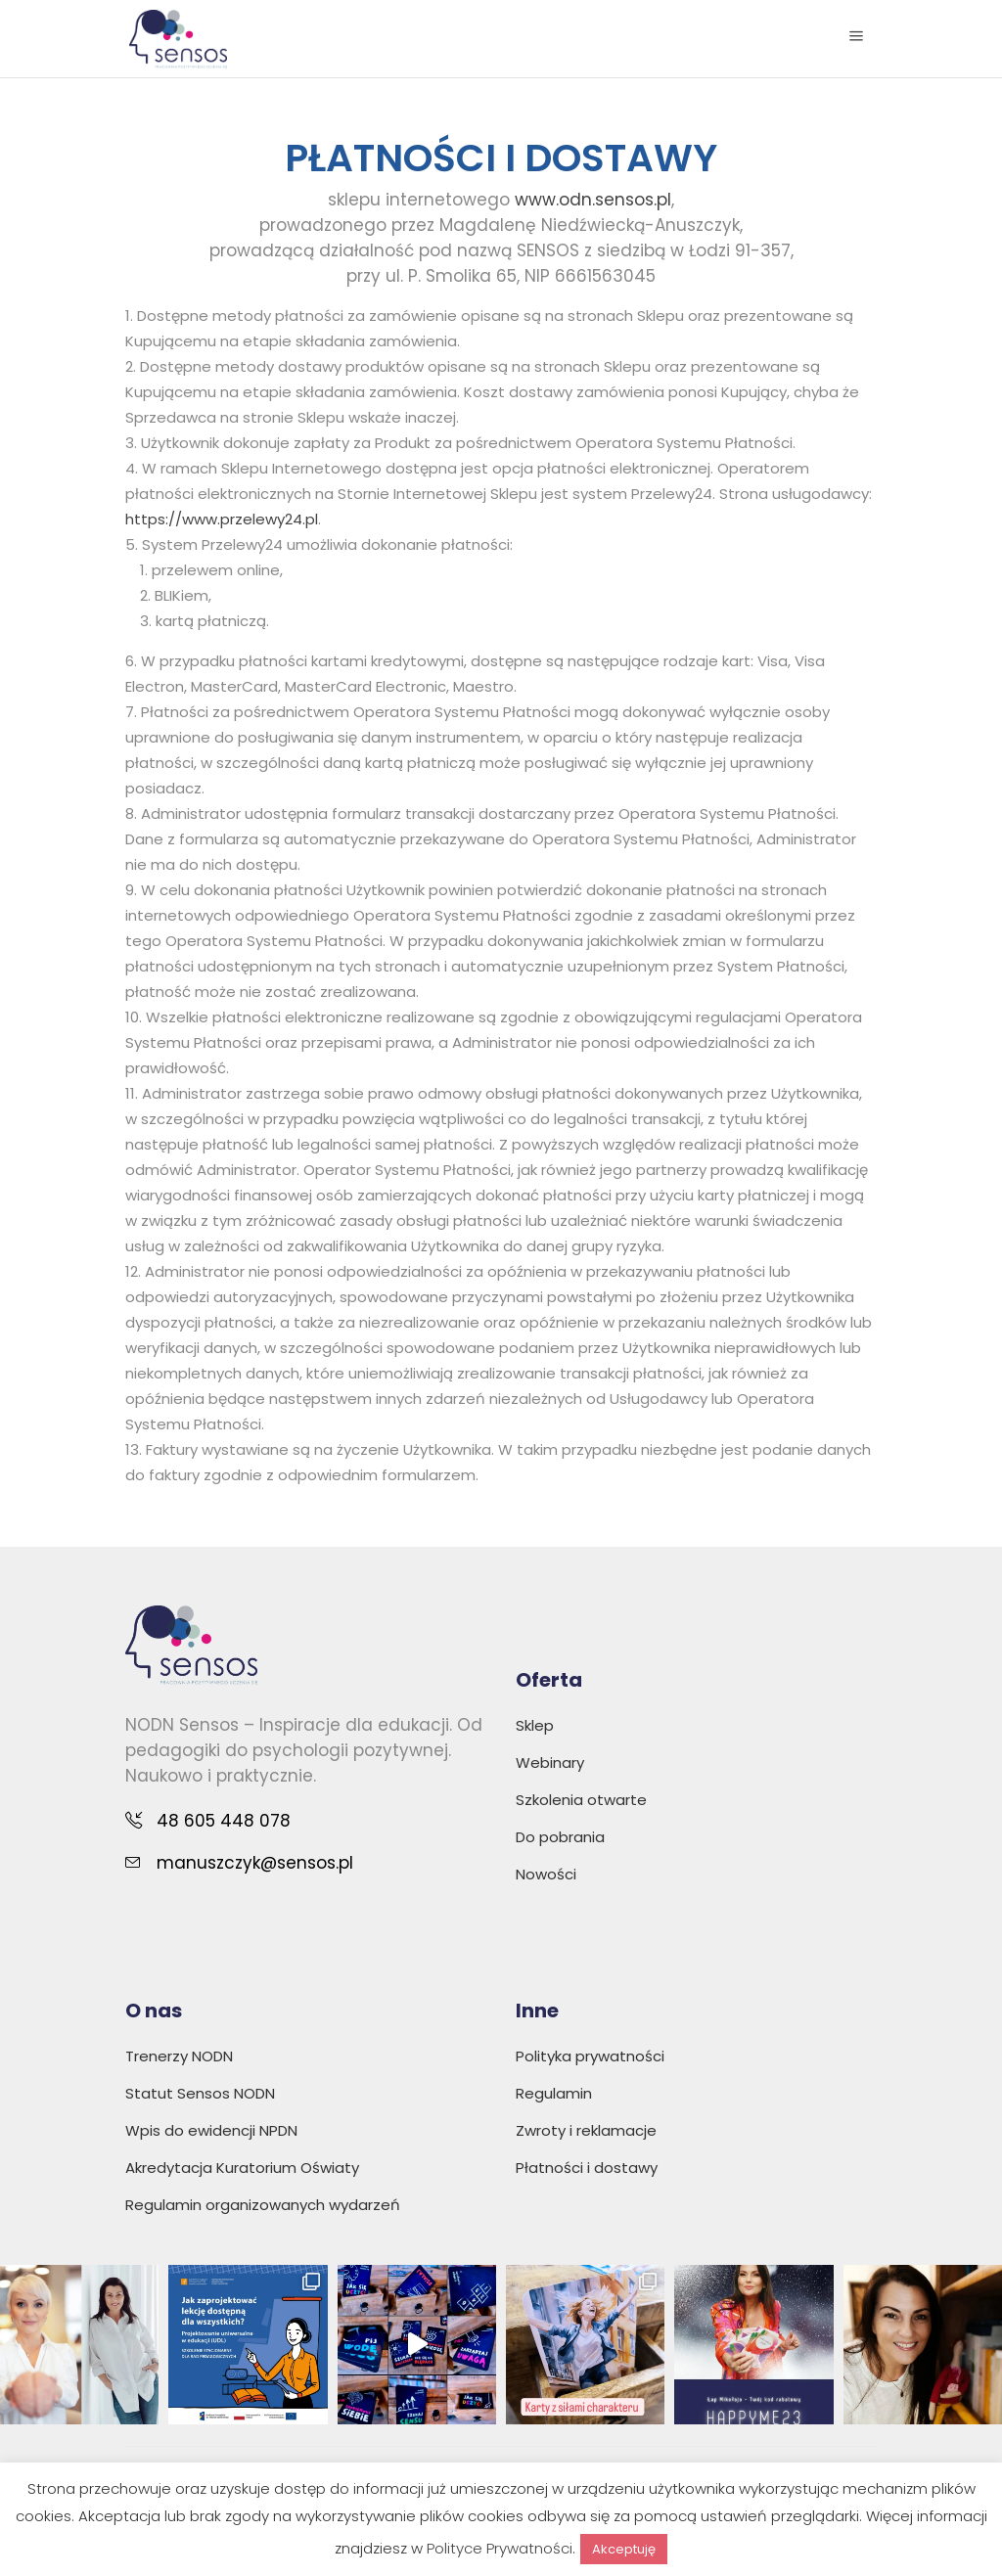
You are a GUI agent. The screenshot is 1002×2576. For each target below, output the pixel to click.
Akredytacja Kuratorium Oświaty (242, 2167)
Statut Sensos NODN (200, 2093)
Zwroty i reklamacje (586, 2130)
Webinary (550, 1762)
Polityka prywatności (590, 2056)
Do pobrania (560, 1837)
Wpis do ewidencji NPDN (211, 2130)
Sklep (535, 1725)
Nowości (546, 1874)
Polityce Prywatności (499, 2548)
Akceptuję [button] (624, 2549)
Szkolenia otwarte (581, 1799)
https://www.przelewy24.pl (221, 519)
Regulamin (554, 2093)
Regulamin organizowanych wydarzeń (262, 2204)
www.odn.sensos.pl (593, 199)
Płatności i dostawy (587, 2167)
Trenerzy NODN (179, 2056)
